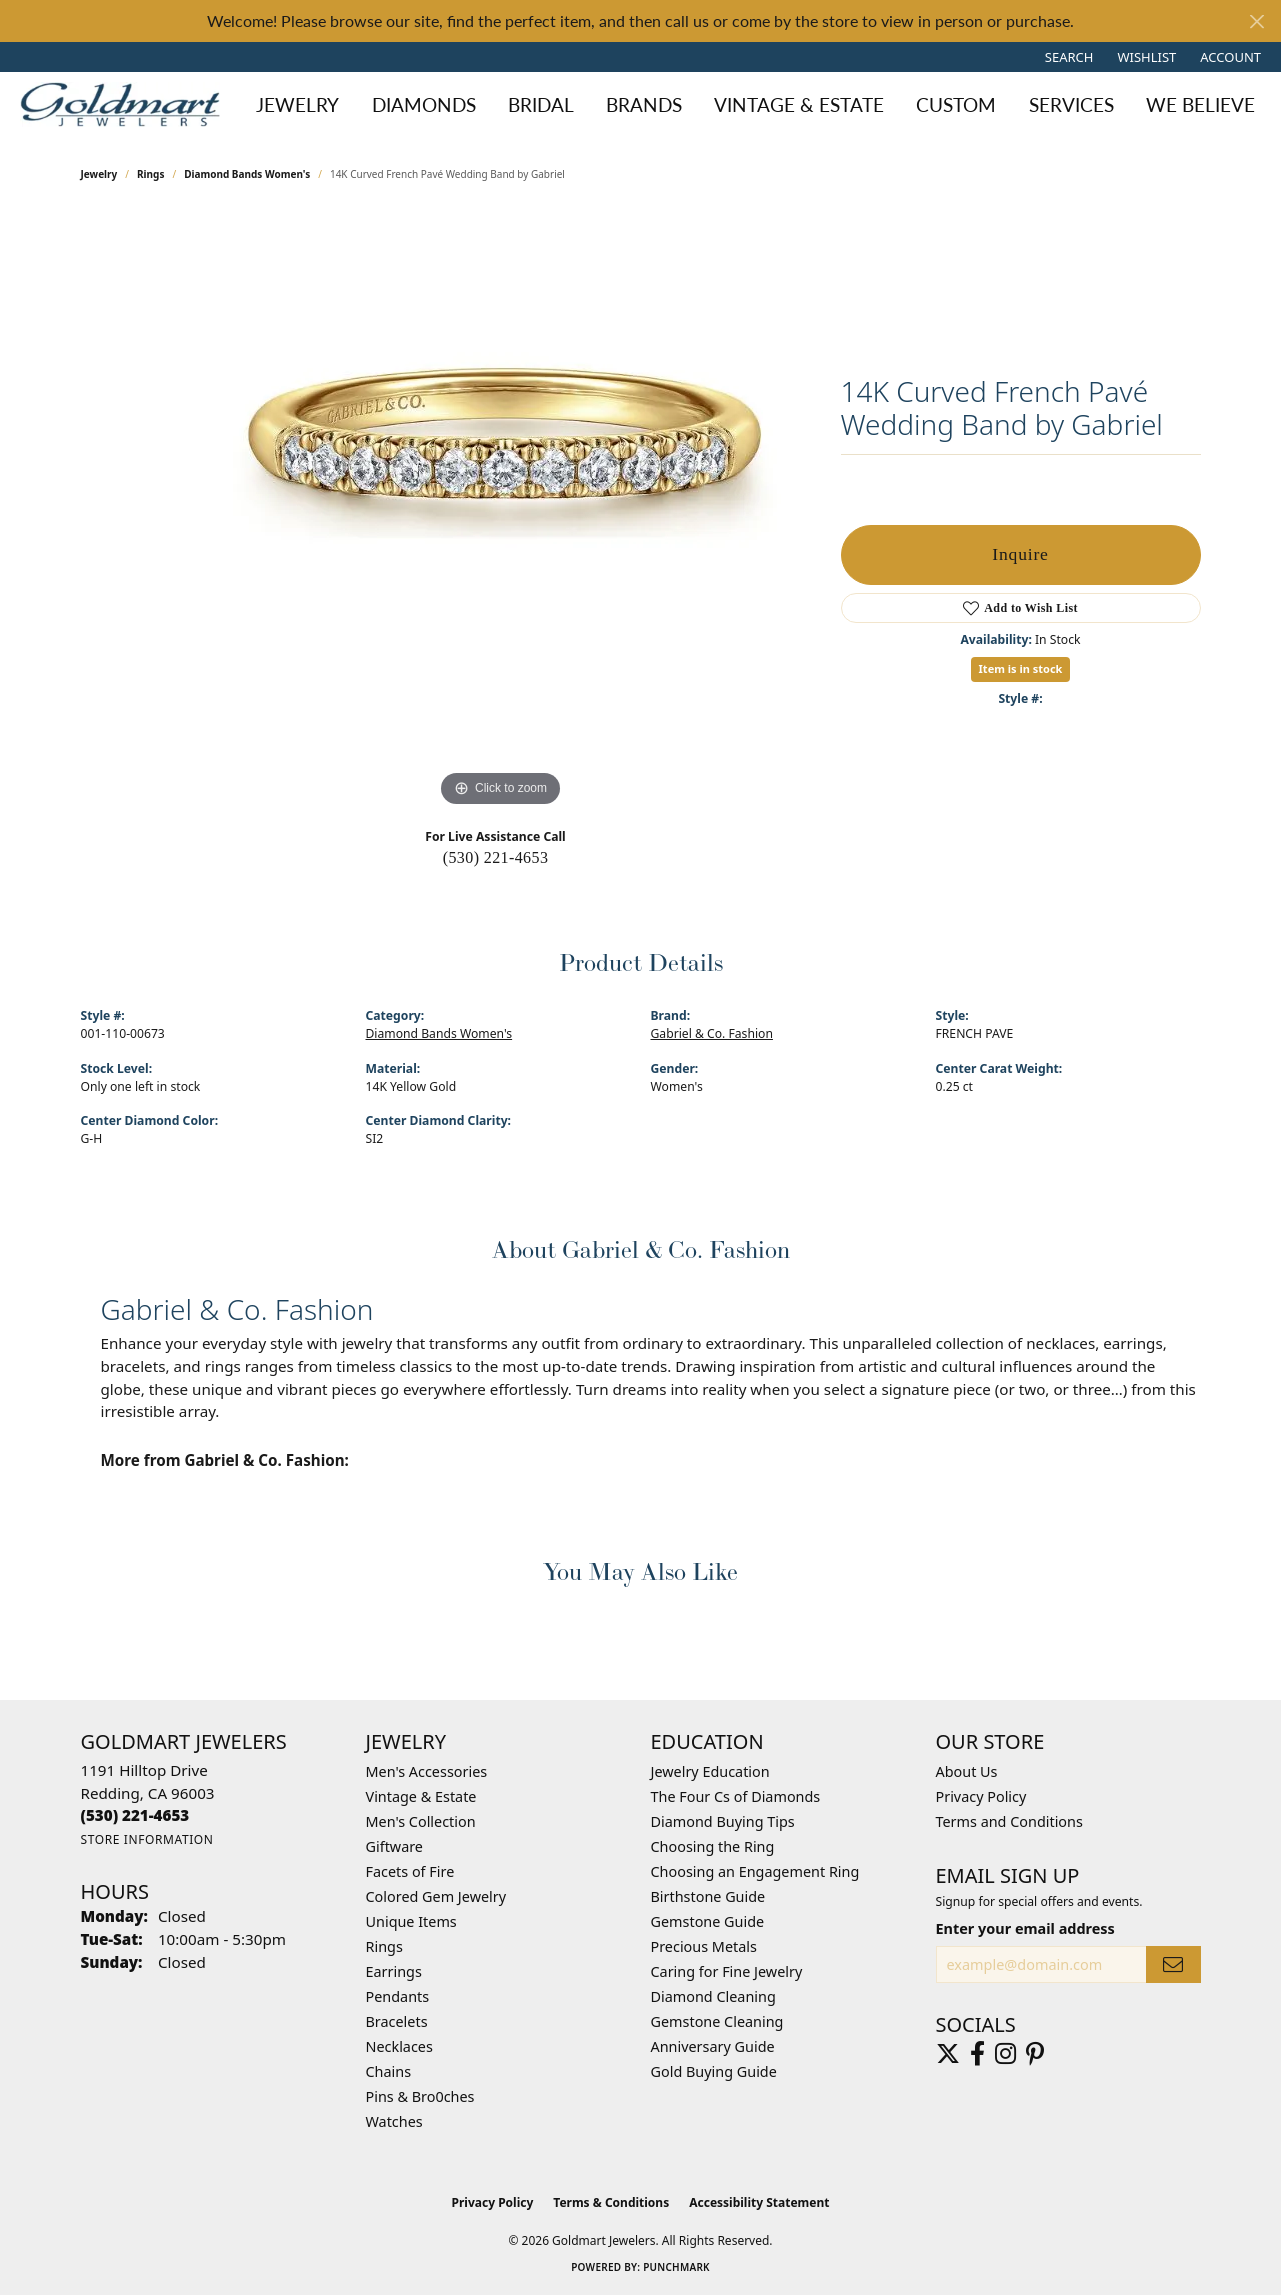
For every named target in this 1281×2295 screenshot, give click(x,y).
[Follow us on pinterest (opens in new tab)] (1035, 2054)
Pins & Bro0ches (420, 2096)
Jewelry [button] (297, 104)
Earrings (394, 1971)
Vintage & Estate (421, 1796)
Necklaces (399, 2046)
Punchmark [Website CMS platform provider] (676, 2267)
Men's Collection (421, 1821)
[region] (501, 512)
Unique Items (411, 1921)
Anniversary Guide (713, 2046)
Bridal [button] (541, 104)
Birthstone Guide (708, 1896)
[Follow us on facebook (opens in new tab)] (977, 2054)
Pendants (398, 1996)
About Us (967, 1771)
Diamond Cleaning (713, 1996)
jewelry (99, 174)
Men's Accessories (427, 1771)
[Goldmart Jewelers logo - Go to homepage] (125, 104)
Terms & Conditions (611, 2202)
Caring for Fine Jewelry (727, 1971)
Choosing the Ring (713, 1846)
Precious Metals (704, 1946)
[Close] (1256, 21)
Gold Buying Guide (714, 2071)
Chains (389, 2071)
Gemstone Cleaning (717, 2021)
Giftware (395, 1846)
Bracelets (397, 2021)
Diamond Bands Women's (247, 174)
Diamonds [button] (424, 104)
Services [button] (1071, 104)
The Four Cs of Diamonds (736, 1796)
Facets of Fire (410, 1871)
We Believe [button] (1200, 104)
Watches (394, 2121)
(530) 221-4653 (496, 857)
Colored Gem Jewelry (436, 1896)
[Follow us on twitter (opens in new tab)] (948, 2054)
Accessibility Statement (759, 2202)
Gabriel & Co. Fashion (712, 1033)
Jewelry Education (710, 1771)
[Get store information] (147, 1839)
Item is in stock (1021, 668)
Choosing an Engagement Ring (755, 1871)
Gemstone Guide (708, 1921)
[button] (1067, 57)
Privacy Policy (981, 1796)
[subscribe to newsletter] (1173, 1964)
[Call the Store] (135, 1815)
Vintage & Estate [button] (799, 104)
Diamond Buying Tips (723, 1821)
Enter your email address (1025, 1928)
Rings (150, 174)
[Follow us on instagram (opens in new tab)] (1005, 2054)
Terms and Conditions (1009, 1821)
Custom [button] (956, 104)
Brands (644, 104)
